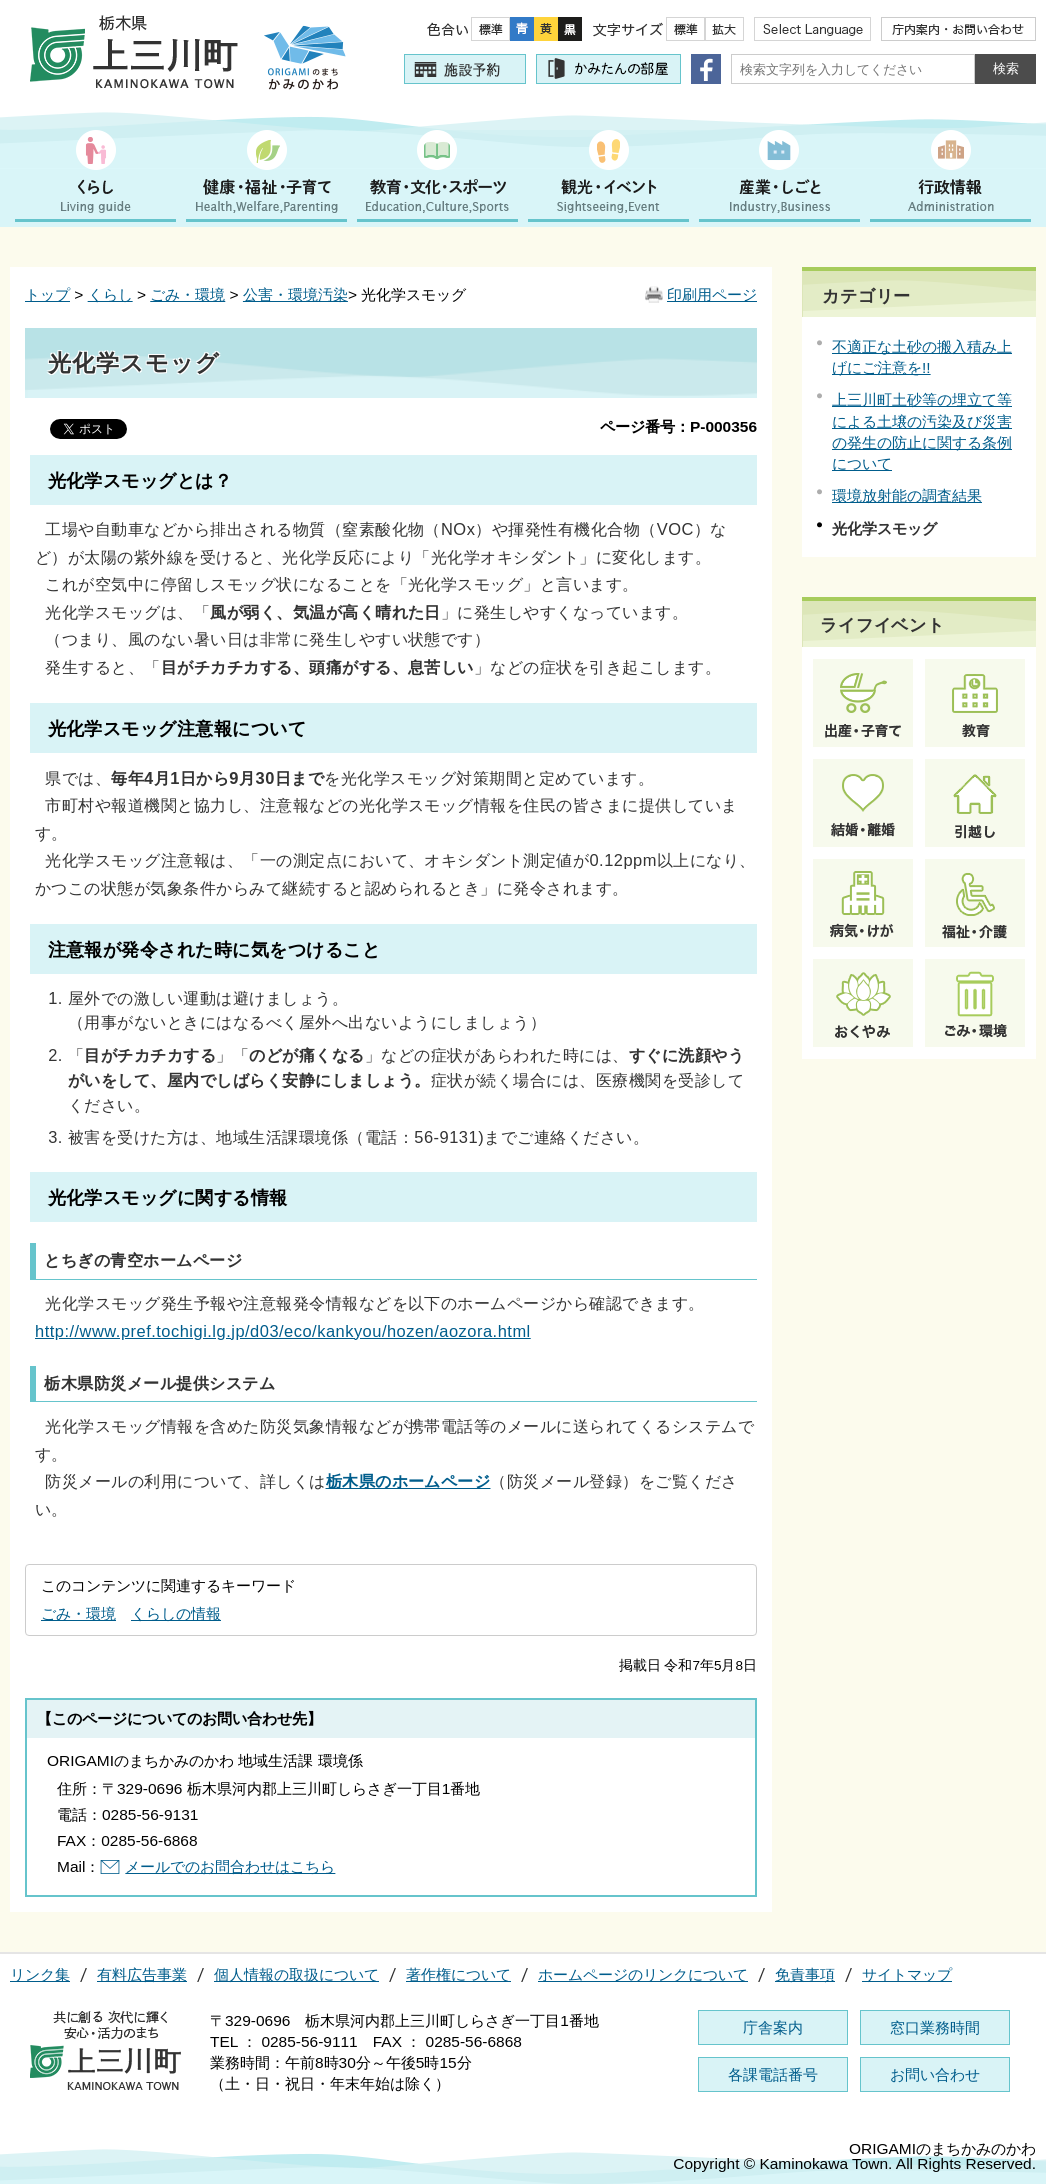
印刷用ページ (712, 294)
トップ (47, 294)
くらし (110, 294)
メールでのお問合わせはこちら (230, 1866)
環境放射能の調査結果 (907, 495)
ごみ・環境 (187, 294)
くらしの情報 (176, 1613)
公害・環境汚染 (295, 294)
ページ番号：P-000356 (678, 426)
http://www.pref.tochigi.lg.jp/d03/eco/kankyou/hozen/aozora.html (283, 1331)
